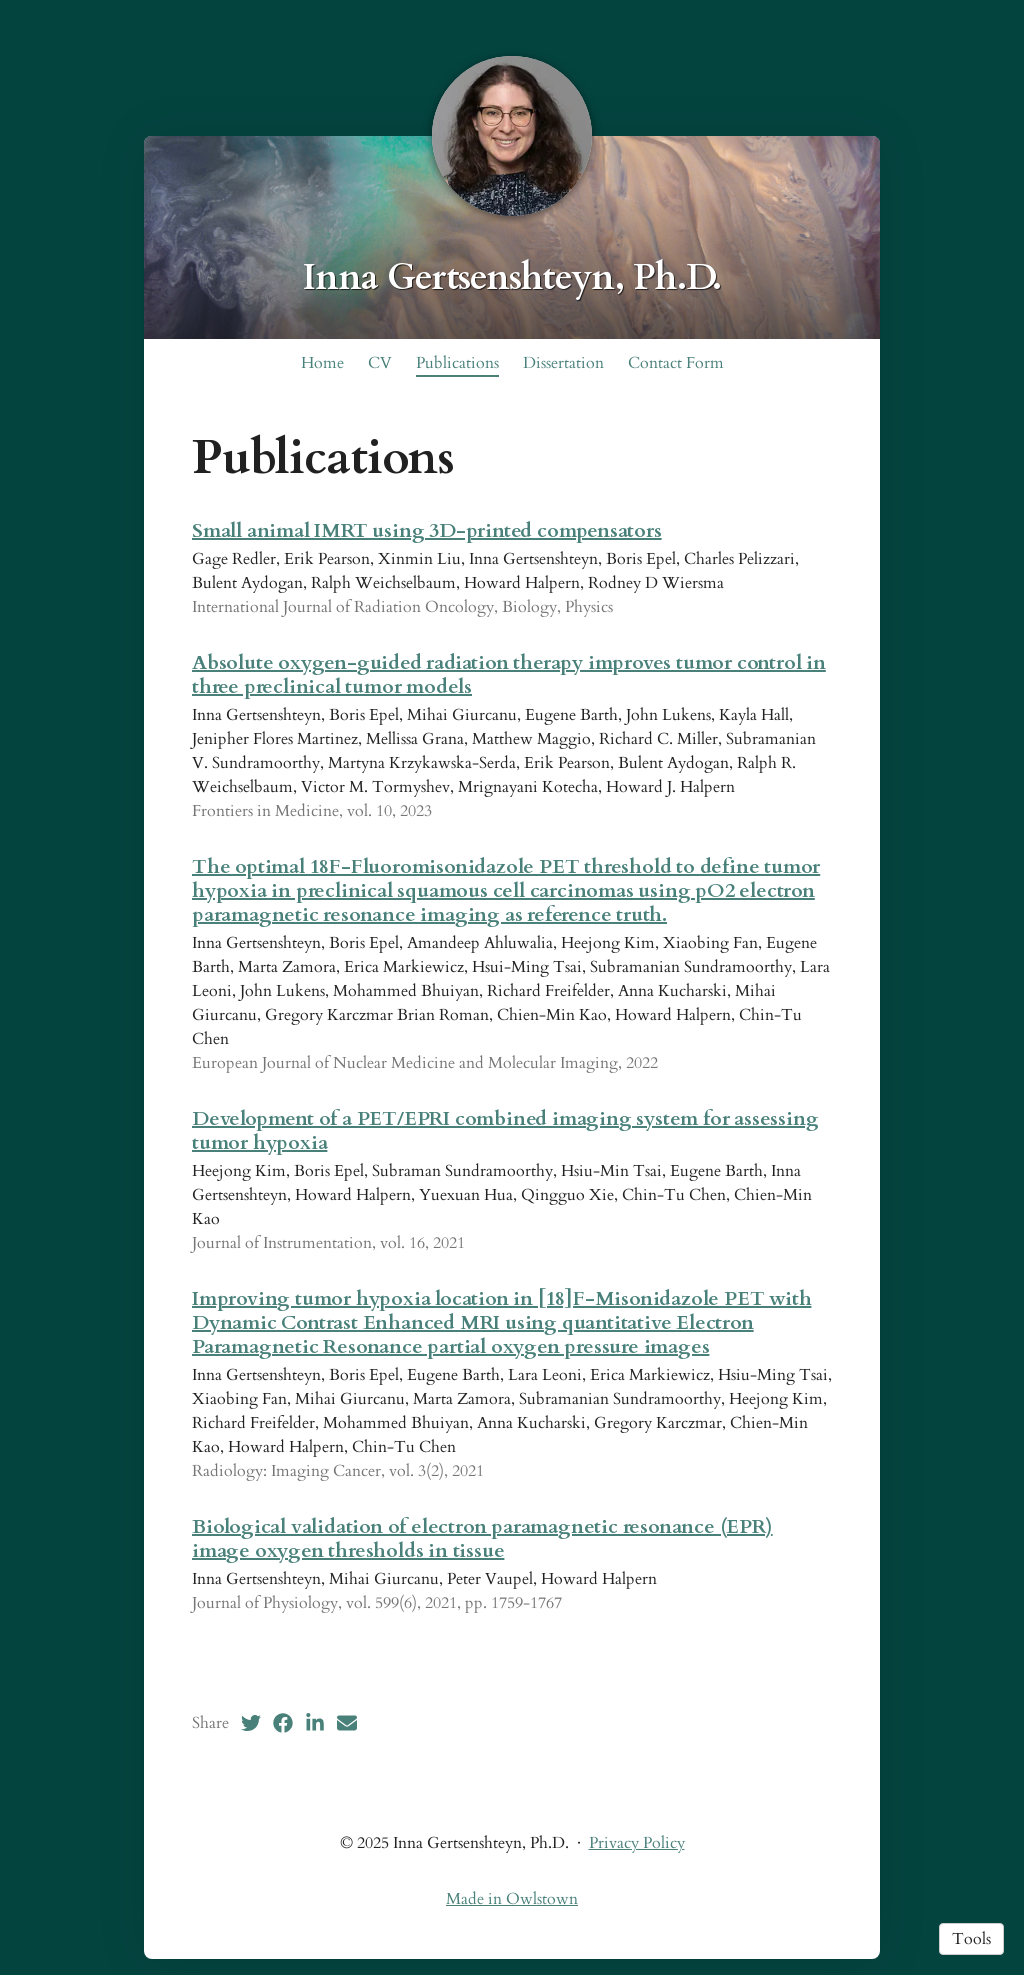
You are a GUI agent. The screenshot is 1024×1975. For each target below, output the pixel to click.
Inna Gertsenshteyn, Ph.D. (512, 277)
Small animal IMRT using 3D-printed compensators (427, 530)
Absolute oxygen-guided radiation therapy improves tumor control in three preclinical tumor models (509, 674)
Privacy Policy (637, 1843)
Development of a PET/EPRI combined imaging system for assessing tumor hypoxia (505, 1130)
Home (322, 363)
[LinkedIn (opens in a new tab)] (315, 1723)
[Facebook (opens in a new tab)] (283, 1723)
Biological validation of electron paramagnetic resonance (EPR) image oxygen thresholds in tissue (482, 1538)
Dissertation (563, 363)
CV (380, 363)
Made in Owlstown (512, 1899)
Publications (457, 363)
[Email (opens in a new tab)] (347, 1723)
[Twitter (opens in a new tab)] (251, 1723)
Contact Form (676, 363)
